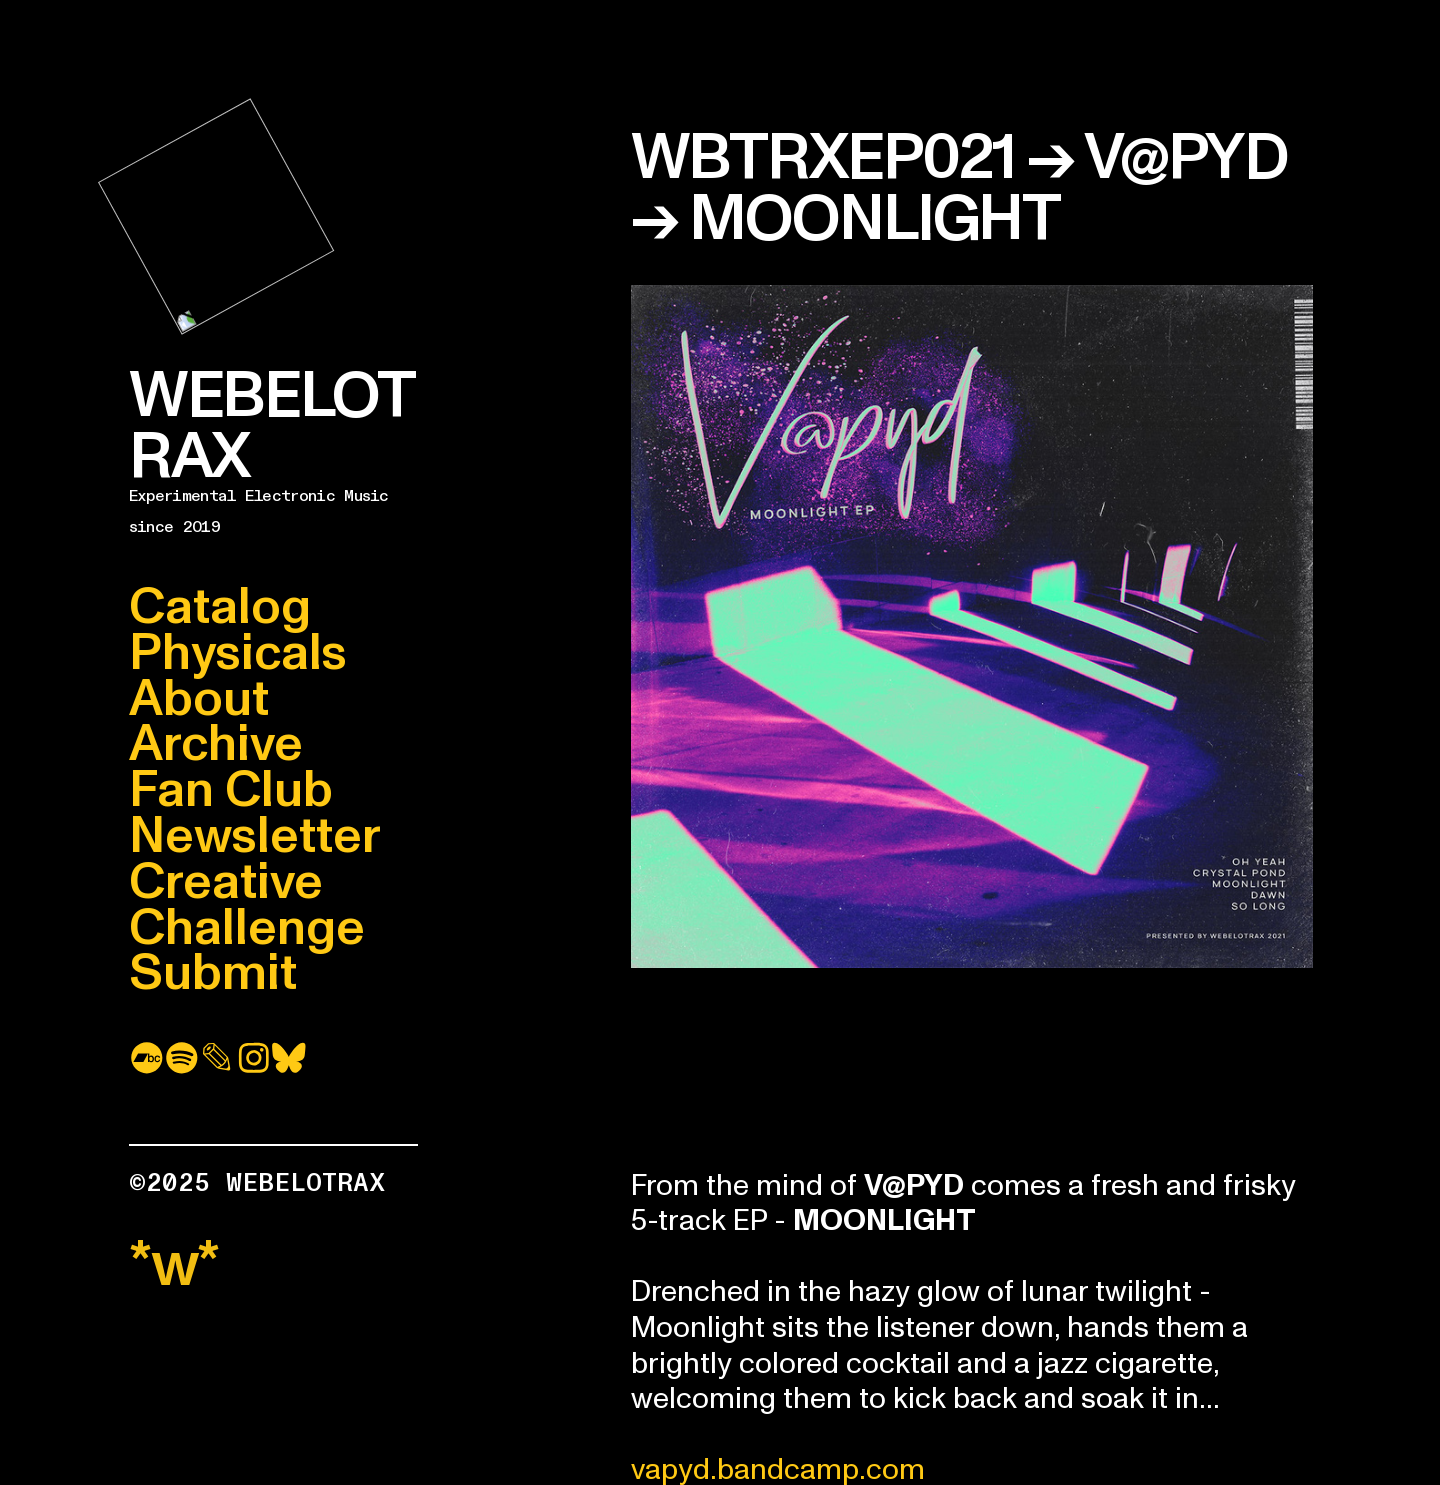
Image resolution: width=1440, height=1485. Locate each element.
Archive (216, 744)
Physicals (238, 653)
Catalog (220, 607)
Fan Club (231, 790)
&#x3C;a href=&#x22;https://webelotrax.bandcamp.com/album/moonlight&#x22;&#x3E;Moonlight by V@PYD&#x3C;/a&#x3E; (972, 1063)
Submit (213, 973)
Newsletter (255, 836)
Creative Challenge (247, 905)
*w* (174, 1264)
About (199, 699)
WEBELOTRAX (272, 426)
